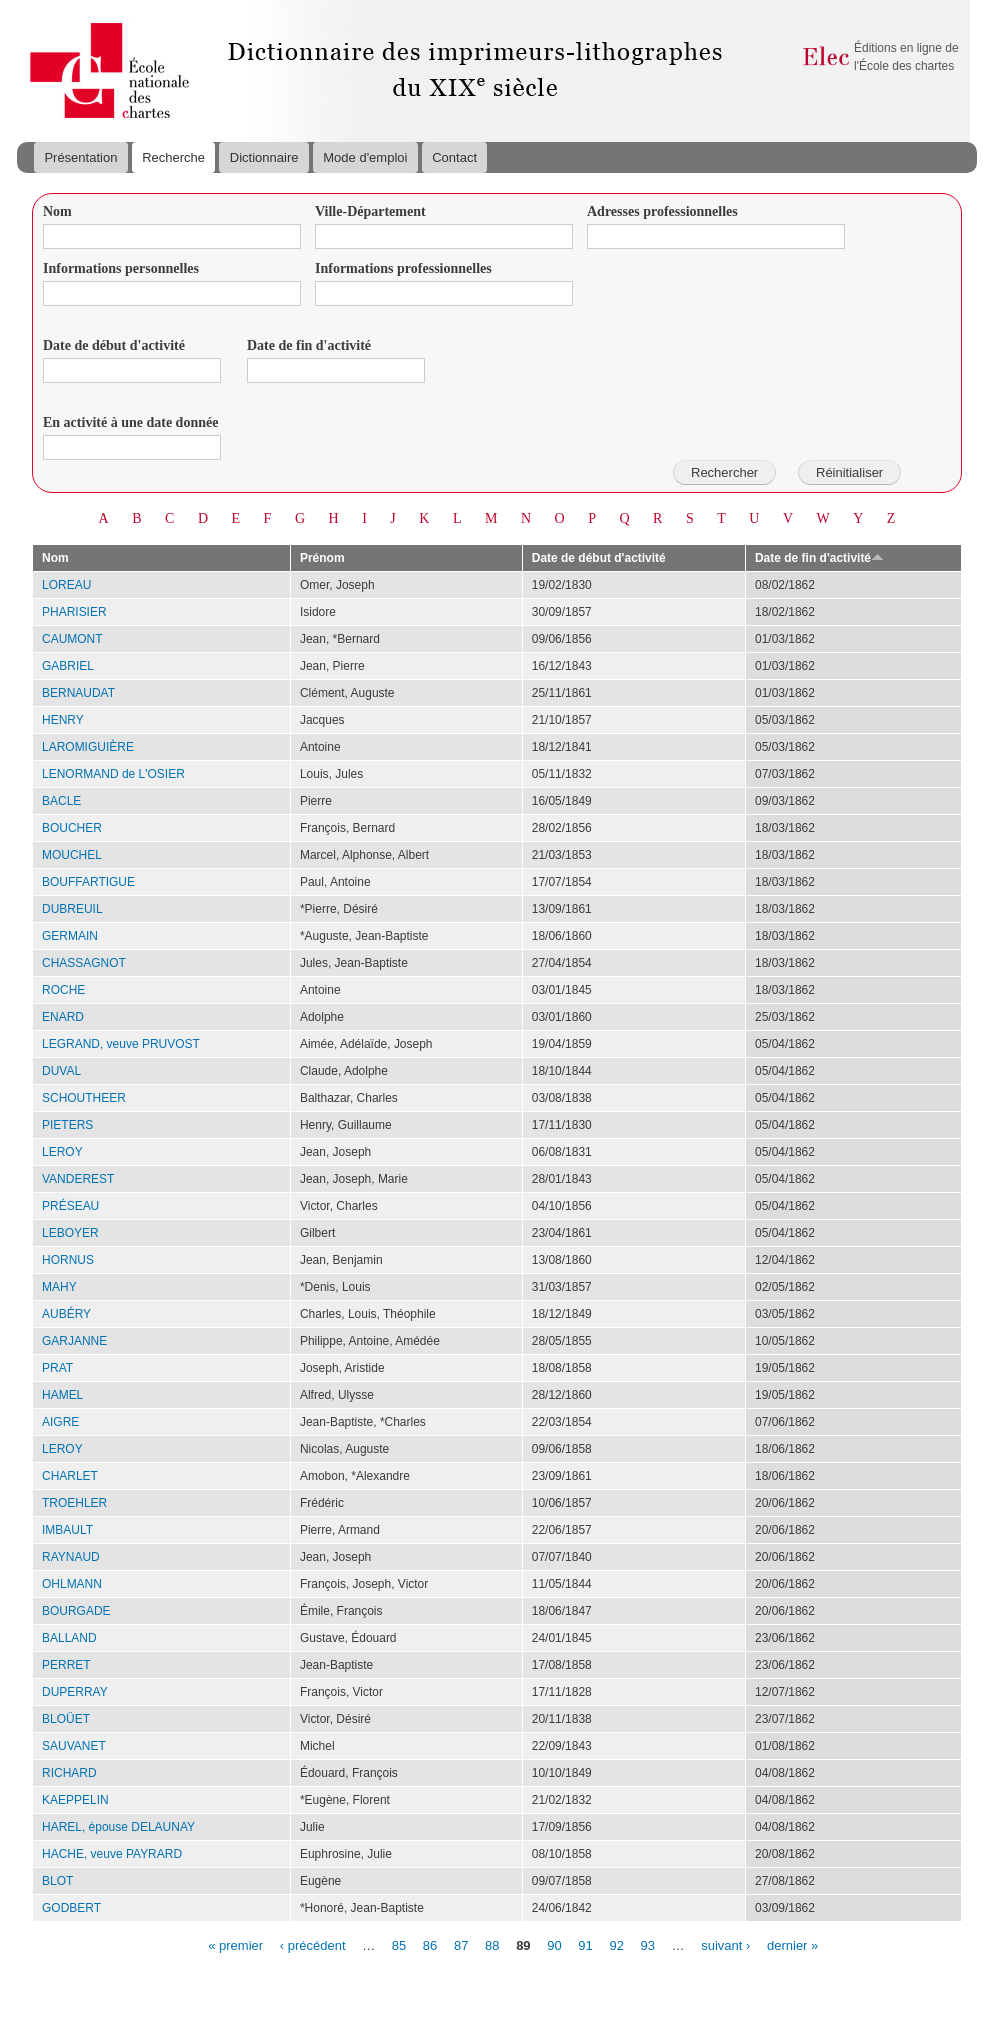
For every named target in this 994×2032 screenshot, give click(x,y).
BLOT (57, 1881)
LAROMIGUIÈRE (88, 747)
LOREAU (66, 585)
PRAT (57, 1368)
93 (648, 1944)
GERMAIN (70, 936)
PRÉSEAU (70, 1206)
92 (616, 1944)
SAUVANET (74, 1746)
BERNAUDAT (78, 693)
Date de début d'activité (114, 345)
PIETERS (67, 1125)
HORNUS (68, 1260)
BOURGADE (76, 1611)
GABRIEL (68, 666)
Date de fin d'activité (309, 345)
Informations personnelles (121, 268)
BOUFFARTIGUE (88, 882)
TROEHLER (74, 1503)
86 (430, 1944)
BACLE (61, 801)
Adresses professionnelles (662, 211)
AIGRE (60, 1422)
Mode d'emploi (365, 157)
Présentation (80, 157)
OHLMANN (72, 1584)
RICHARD (69, 1773)
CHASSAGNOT (84, 963)
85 (399, 1944)
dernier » (792, 1944)
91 (585, 1944)
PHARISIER (74, 612)
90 (554, 1944)
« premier (235, 1944)
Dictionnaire (264, 157)
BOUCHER (72, 828)
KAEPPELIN (75, 1800)
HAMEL (62, 1395)
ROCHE (63, 990)
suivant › (725, 1944)
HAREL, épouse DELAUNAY (118, 1827)
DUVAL (61, 1071)
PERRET (66, 1665)
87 (461, 1944)
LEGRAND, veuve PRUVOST (121, 1044)
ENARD (63, 1017)
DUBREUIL (72, 909)
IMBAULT (67, 1530)
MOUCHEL (72, 855)
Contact (454, 157)
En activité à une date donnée (130, 422)
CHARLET (70, 1476)
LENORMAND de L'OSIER (113, 774)
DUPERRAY (75, 1692)
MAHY (59, 1287)
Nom (57, 211)
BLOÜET (66, 1719)
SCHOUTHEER (84, 1098)
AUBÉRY (66, 1314)
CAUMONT (72, 639)
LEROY (62, 1152)
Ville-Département (370, 211)
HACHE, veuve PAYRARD (112, 1854)
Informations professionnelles (403, 268)
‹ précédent (313, 1944)
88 (492, 1944)
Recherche (173, 157)
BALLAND (69, 1638)
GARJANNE (74, 1341)
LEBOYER (70, 1233)
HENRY (63, 720)
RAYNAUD (71, 1557)
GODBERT (71, 1908)
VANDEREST (78, 1179)
